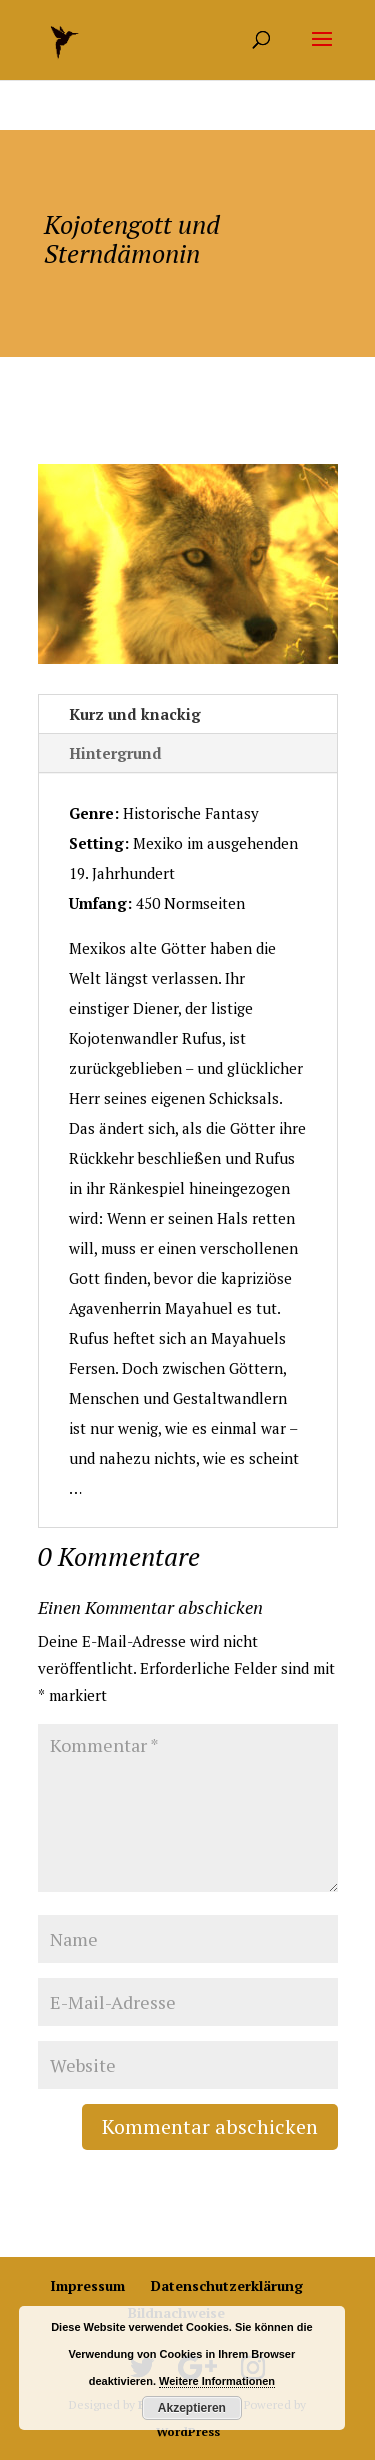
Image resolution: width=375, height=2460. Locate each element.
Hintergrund (115, 753)
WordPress (188, 2431)
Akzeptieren (192, 2408)
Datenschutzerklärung (227, 2285)
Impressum (87, 2285)
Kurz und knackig (135, 714)
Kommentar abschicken (210, 2126)
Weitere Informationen (217, 2381)
